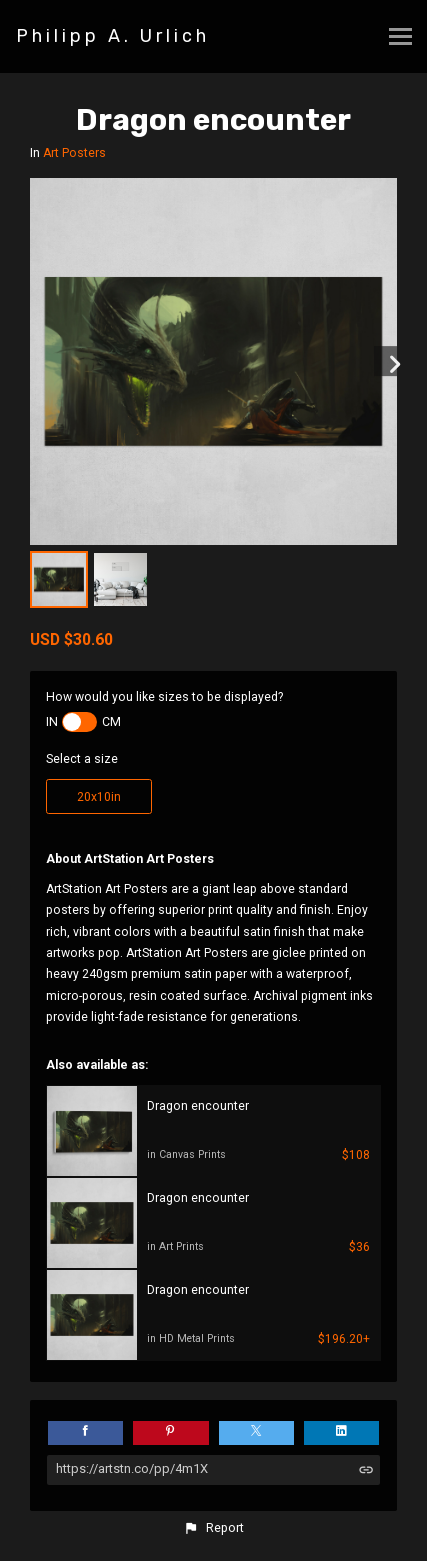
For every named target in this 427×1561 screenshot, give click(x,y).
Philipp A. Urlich (113, 36)
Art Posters (74, 153)
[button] (213, 1528)
